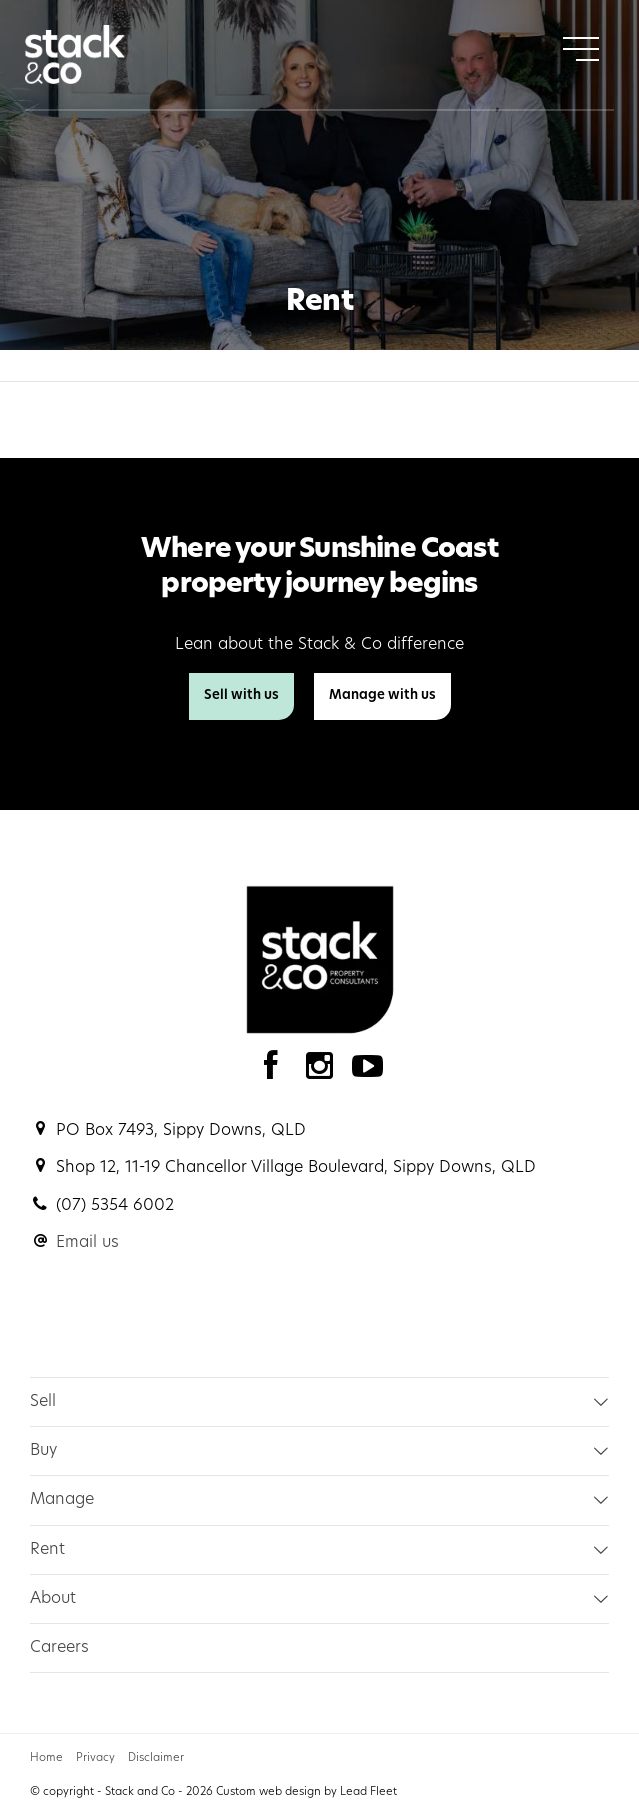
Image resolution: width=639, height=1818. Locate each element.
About (53, 1599)
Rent (47, 1550)
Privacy (95, 1758)
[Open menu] (581, 49)
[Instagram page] (324, 1071)
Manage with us (382, 695)
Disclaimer (156, 1758)
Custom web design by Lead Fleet (306, 1792)
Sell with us (241, 695)
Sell (43, 1402)
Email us (87, 1243)
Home (46, 1758)
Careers (59, 1648)
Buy (43, 1451)
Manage (62, 1500)
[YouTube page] (368, 1071)
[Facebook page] (275, 1071)
